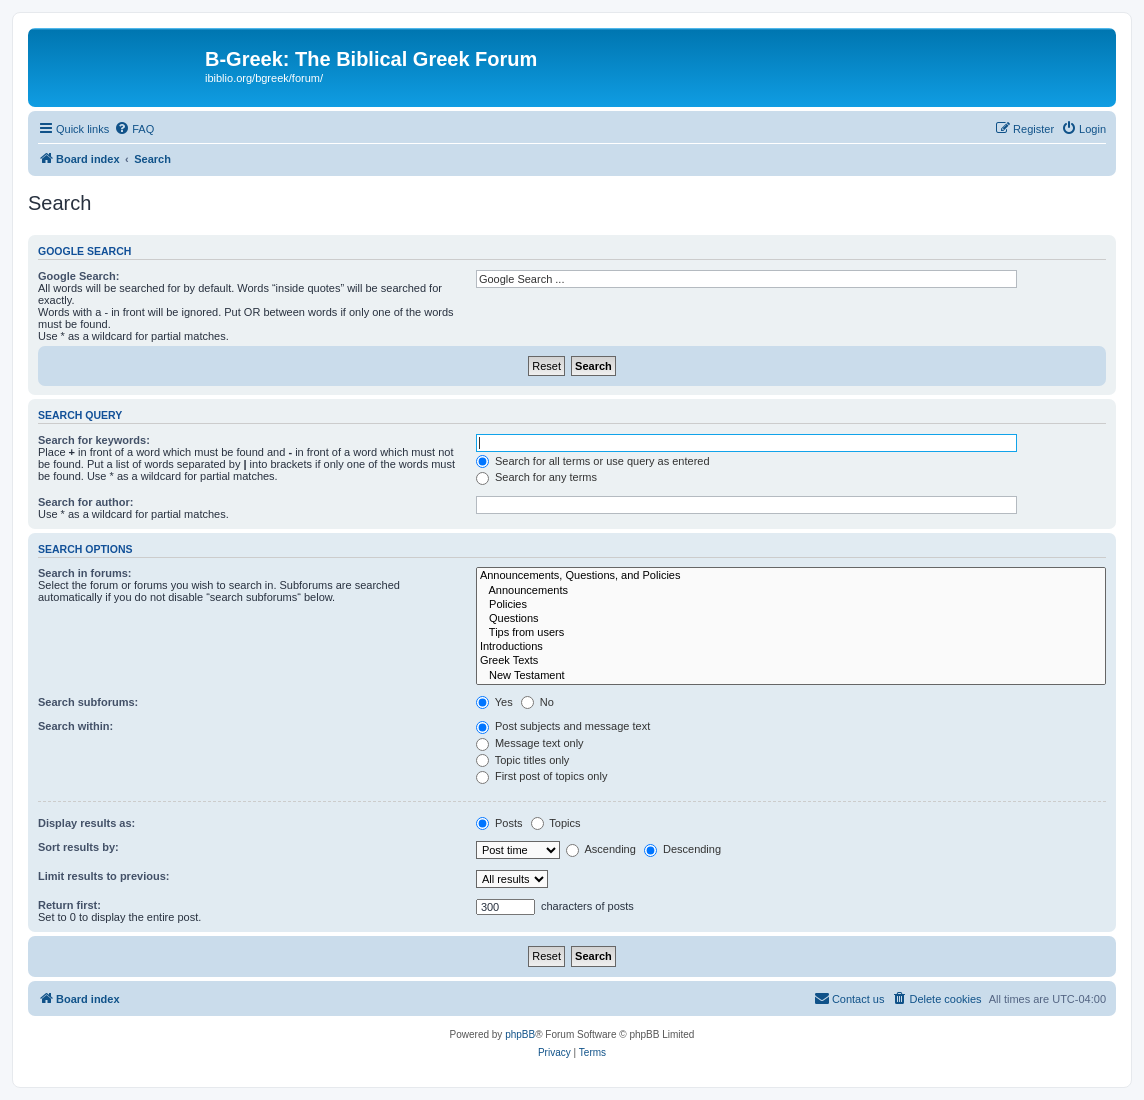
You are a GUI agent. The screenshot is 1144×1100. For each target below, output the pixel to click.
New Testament (791, 676)
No (537, 702)
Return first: (69, 905)
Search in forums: (85, 573)
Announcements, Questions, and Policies (791, 576)
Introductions (791, 647)
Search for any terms (536, 477)
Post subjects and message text (563, 726)
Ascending (601, 849)
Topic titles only (522, 760)
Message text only (530, 743)
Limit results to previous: (103, 876)
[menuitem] (134, 129)
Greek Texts (791, 661)
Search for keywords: (94, 440)
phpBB (520, 1034)
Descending (682, 849)
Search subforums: (88, 702)
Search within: (75, 726)
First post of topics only (542, 776)
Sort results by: (78, 847)
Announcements (791, 591)
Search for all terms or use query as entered (593, 461)
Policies (791, 605)
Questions (791, 619)
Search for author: (85, 502)
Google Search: (78, 276)
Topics (556, 823)
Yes (494, 702)
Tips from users (791, 633)
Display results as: (86, 823)
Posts (499, 823)
